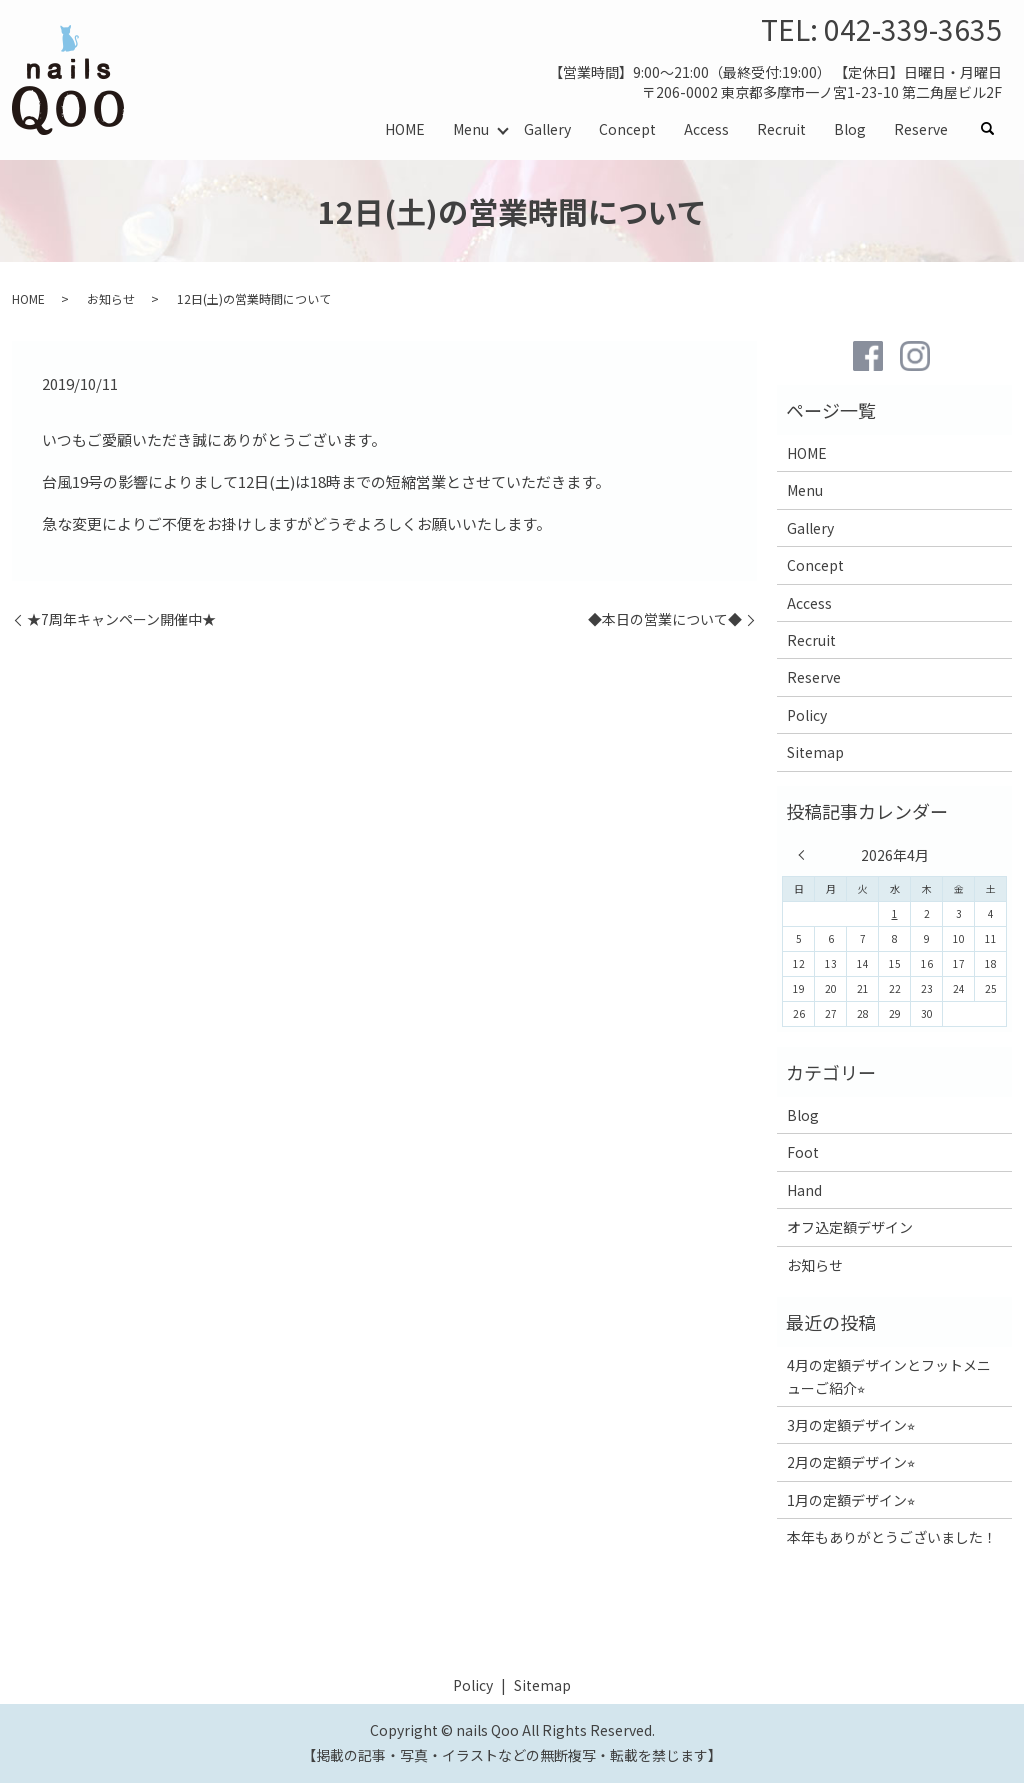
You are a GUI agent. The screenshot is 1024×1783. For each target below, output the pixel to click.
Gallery (547, 128)
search (995, 129)
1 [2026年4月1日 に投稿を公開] (895, 913)
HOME (405, 128)
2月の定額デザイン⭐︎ (851, 1462)
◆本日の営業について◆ (665, 619)
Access (706, 128)
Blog (850, 128)
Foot (803, 1152)
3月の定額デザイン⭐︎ (851, 1425)
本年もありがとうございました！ (892, 1537)
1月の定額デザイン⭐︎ (851, 1500)
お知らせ (111, 298)
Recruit (781, 128)
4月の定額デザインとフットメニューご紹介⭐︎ (889, 1376)
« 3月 (806, 855)
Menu (471, 128)
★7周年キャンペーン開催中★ (121, 619)
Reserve (921, 128)
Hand (804, 1190)
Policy (807, 715)
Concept (627, 128)
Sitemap (815, 752)
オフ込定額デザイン (850, 1227)
